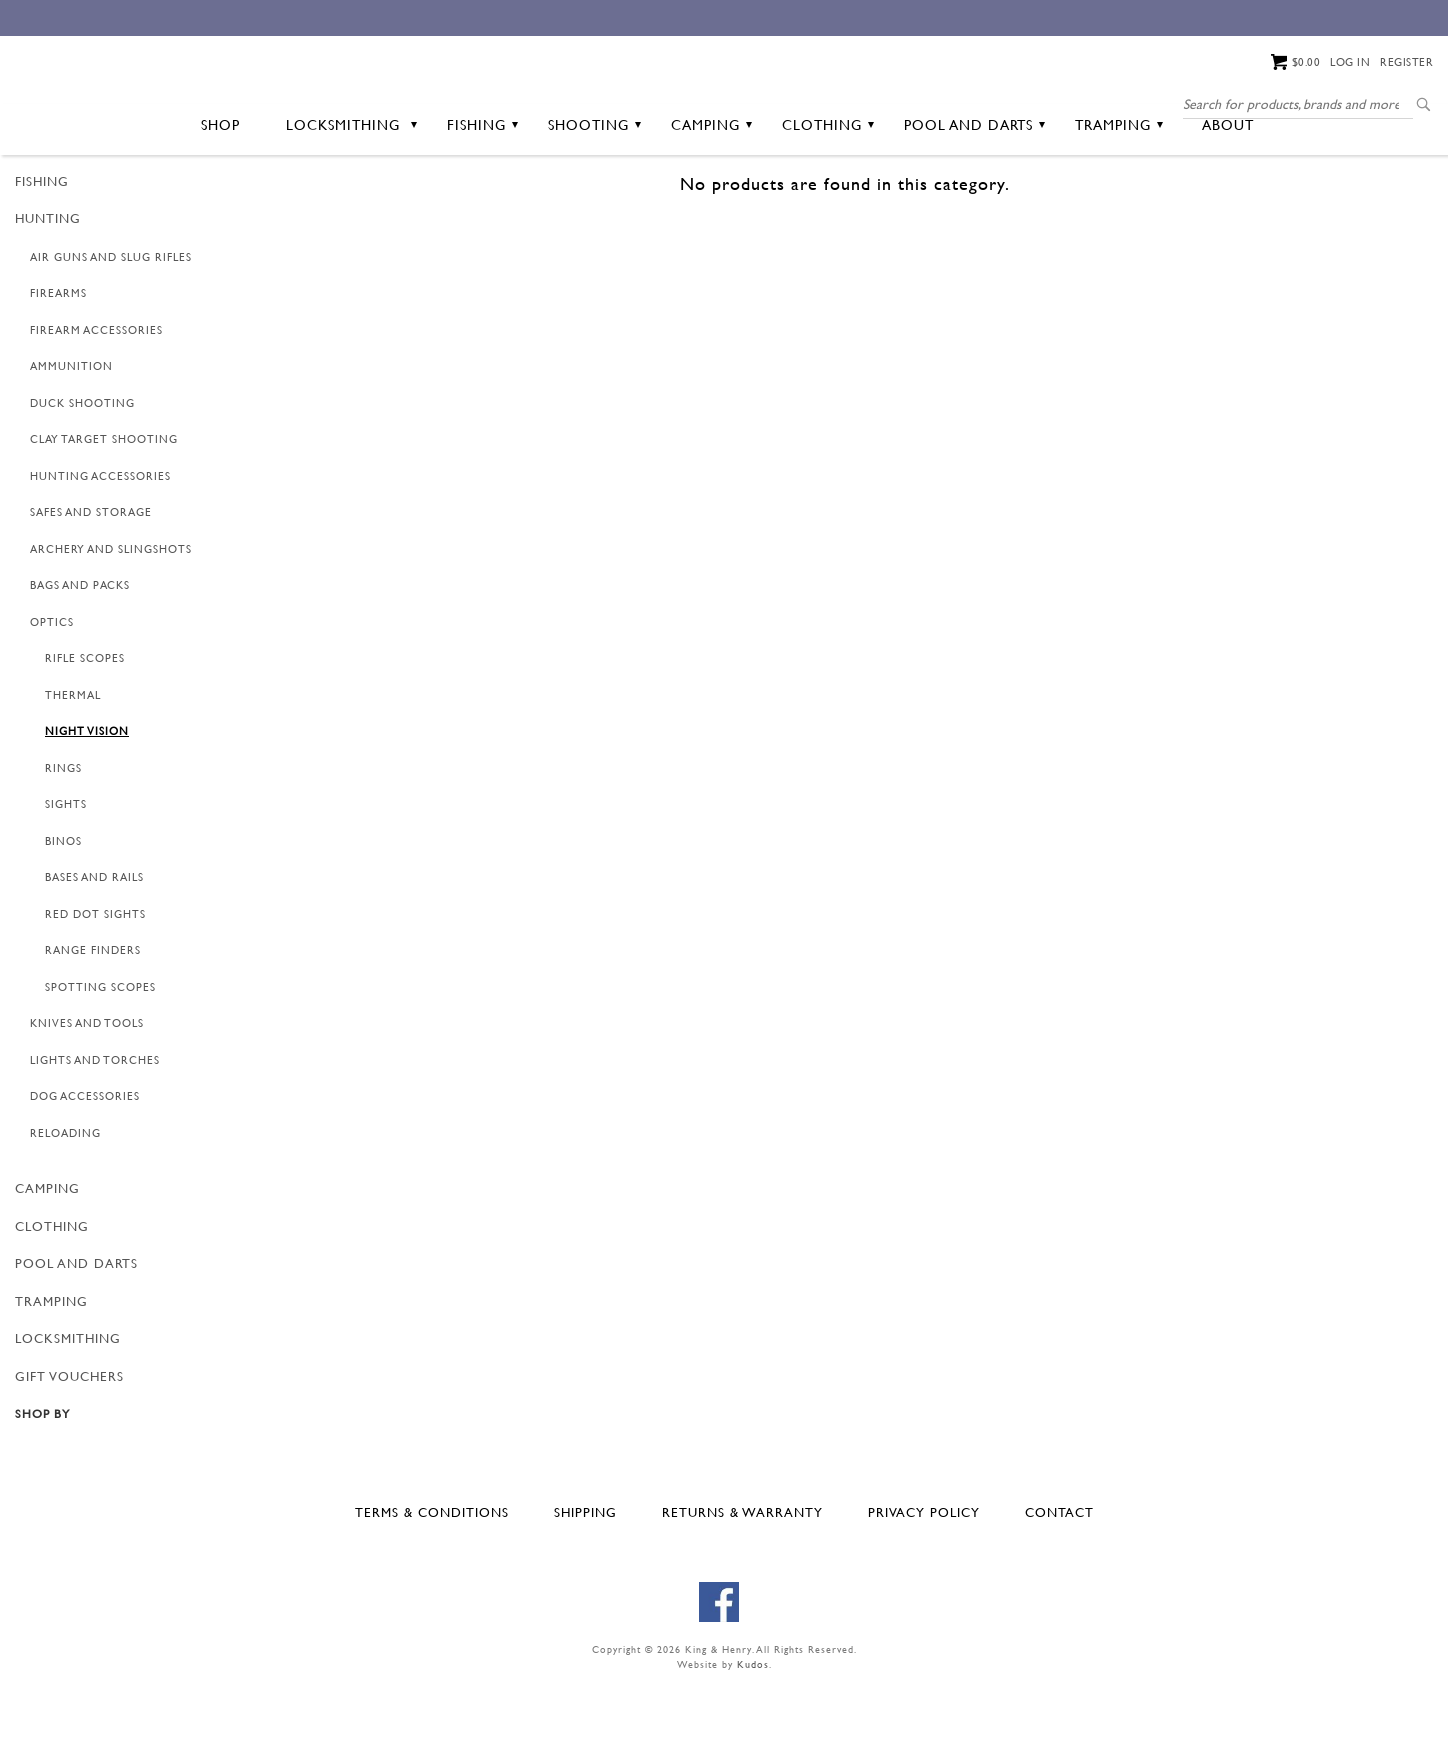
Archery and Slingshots (111, 626)
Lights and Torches (95, 1137)
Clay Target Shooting (104, 517)
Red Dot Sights (95, 991)
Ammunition (71, 444)
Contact (1059, 1589)
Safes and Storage (91, 590)
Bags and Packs (80, 663)
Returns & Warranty (742, 1589)
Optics (52, 699)
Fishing (482, 201)
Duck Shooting (82, 480)
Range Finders (93, 1028)
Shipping (585, 1589)
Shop (220, 201)
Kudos (753, 1741)
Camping (711, 201)
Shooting (594, 201)
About (1228, 201)
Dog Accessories (85, 1174)
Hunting (48, 296)
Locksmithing (351, 201)
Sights (66, 882)
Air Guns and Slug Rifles (111, 334)
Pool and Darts (974, 201)
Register (1406, 62)
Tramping (1119, 201)
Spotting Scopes (100, 1064)
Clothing (828, 201)
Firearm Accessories (96, 407)
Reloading (65, 1210)
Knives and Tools (87, 1101)
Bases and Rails (94, 955)
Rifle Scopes (85, 736)
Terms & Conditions (432, 1589)
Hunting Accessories (100, 553)
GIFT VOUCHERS (69, 1453)
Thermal (73, 772)
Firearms (58, 371)
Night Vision (87, 809)
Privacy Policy (924, 1589)
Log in (1350, 62)
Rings (63, 845)
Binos (63, 918)
